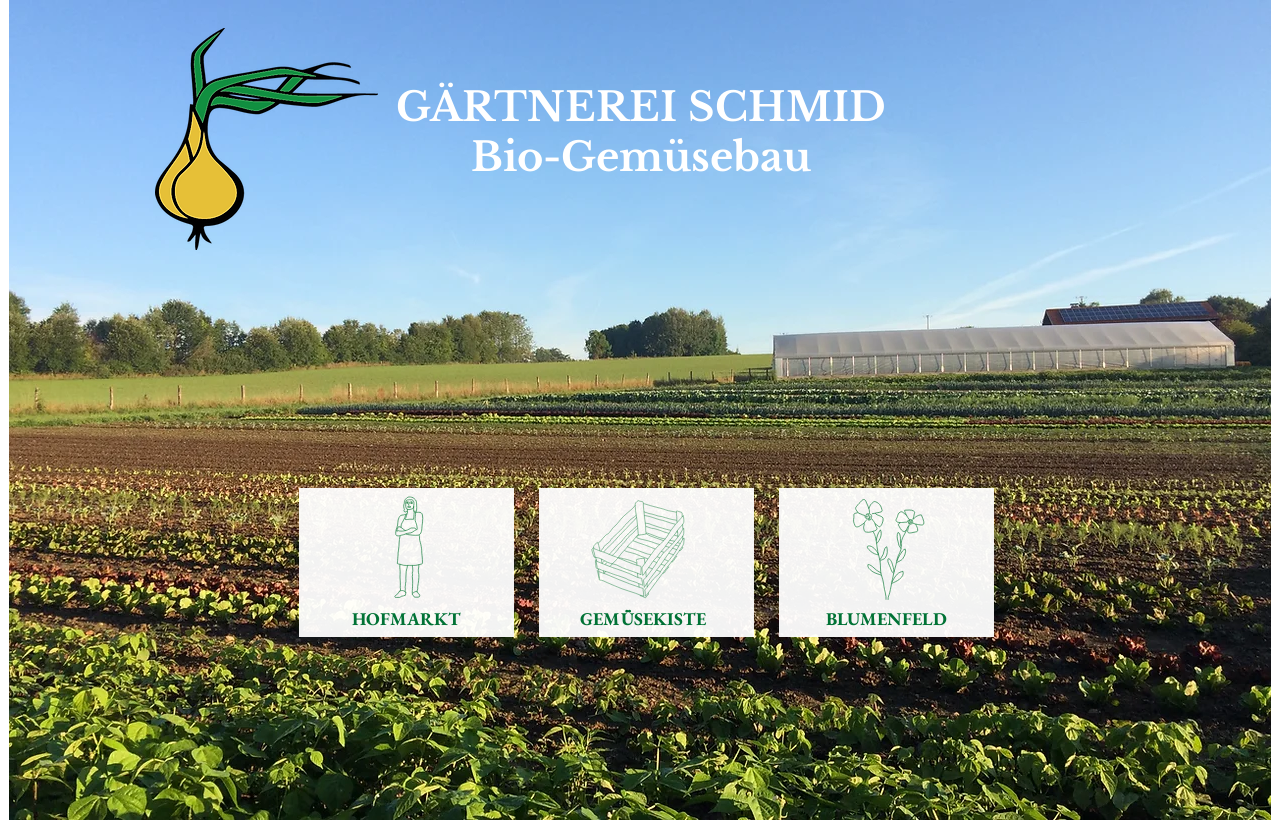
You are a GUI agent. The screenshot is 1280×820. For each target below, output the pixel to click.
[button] (640, 410)
